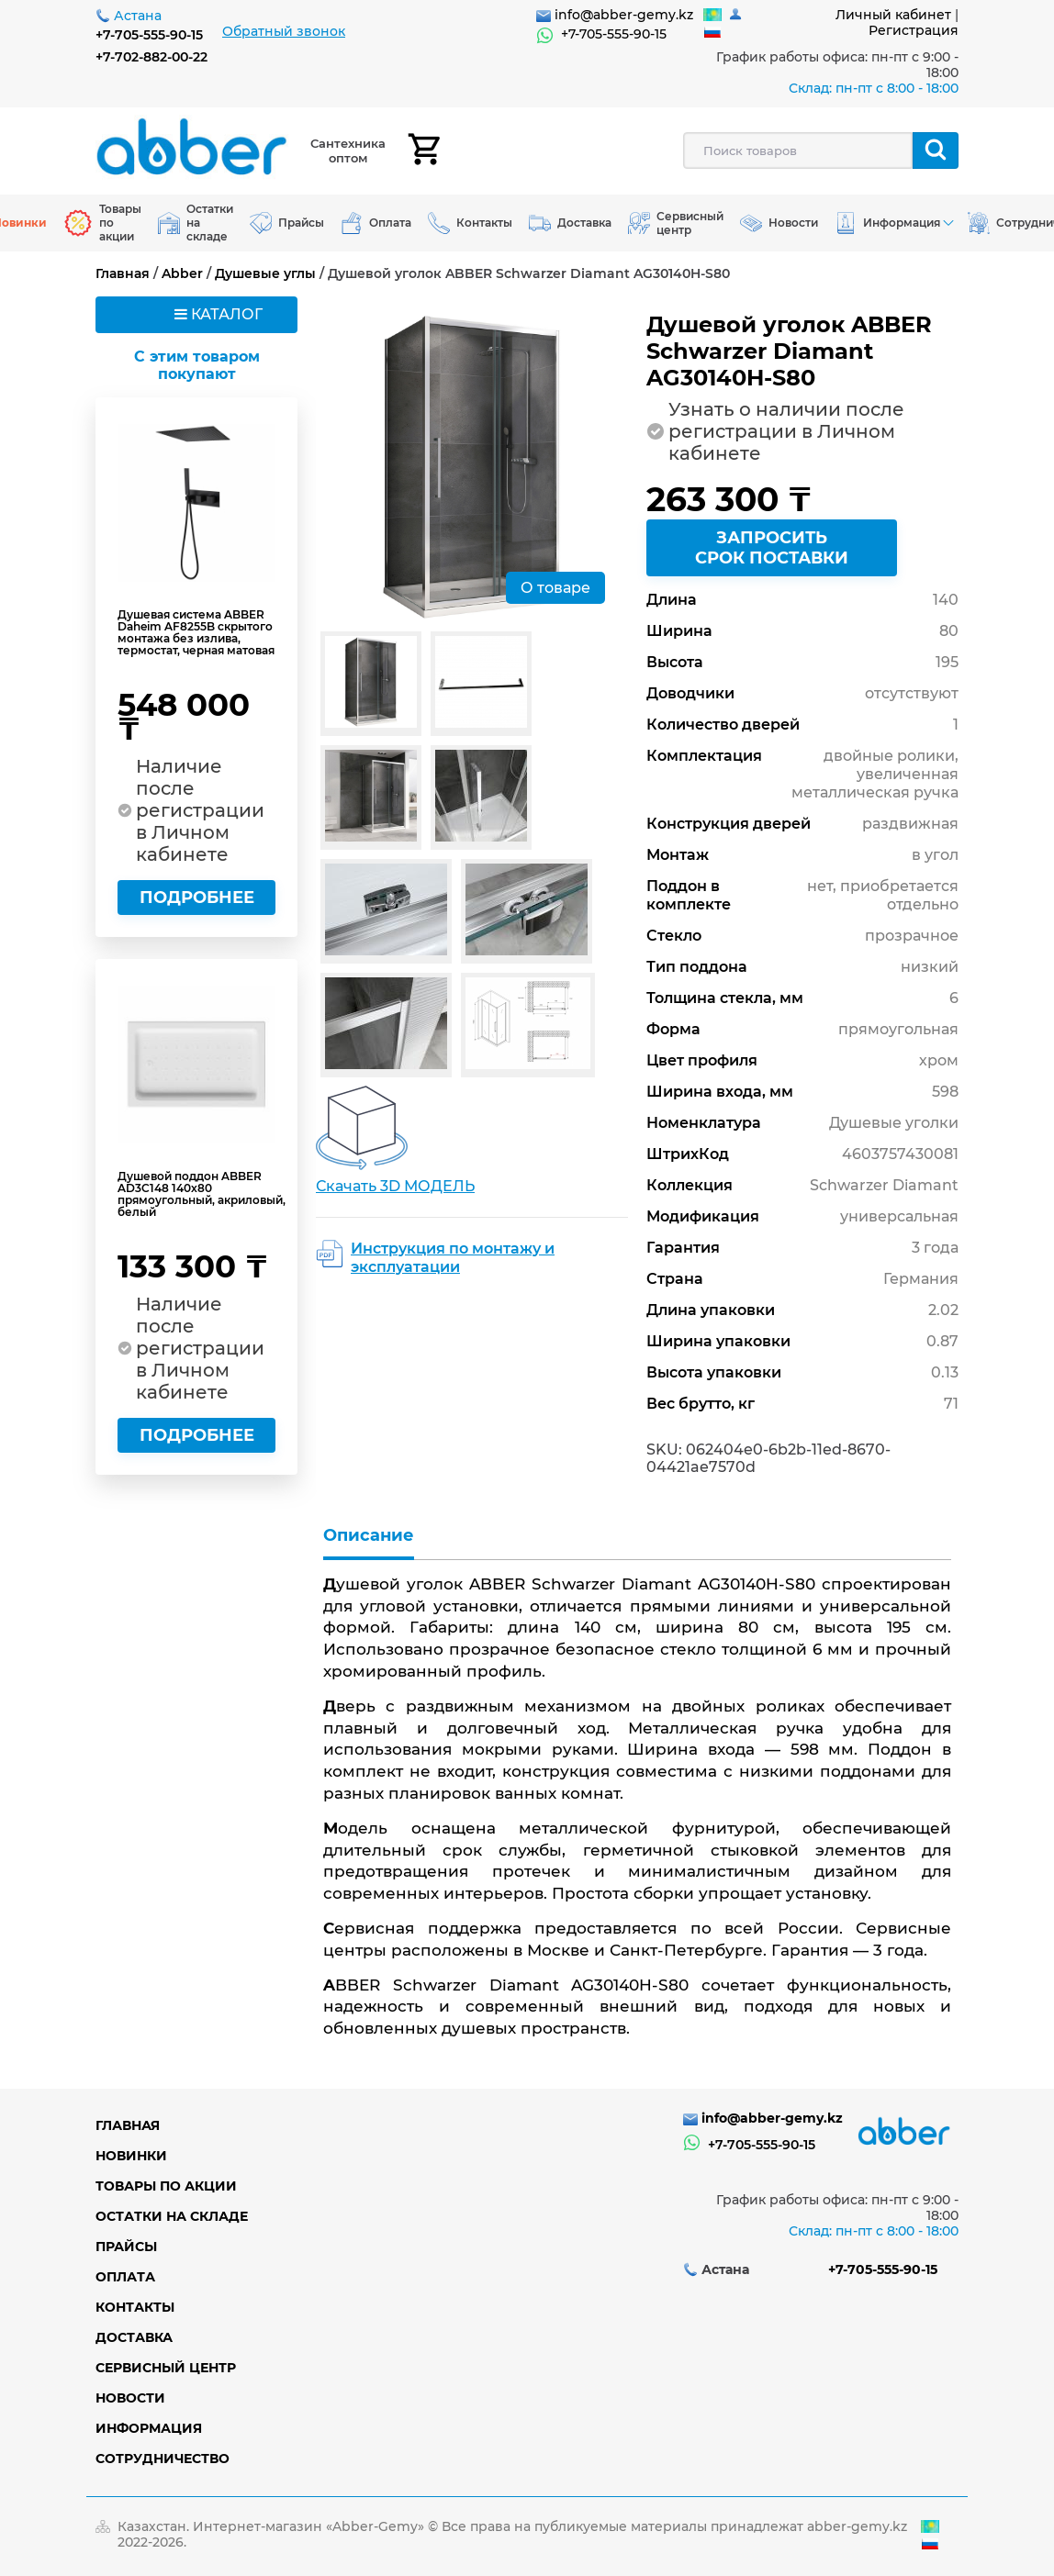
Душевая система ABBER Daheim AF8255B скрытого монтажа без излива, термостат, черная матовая (196, 632)
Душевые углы (265, 273)
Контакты (134, 2307)
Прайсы (126, 2246)
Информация (148, 2428)
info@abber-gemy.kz (624, 14)
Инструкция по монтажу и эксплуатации (453, 1258)
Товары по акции (166, 2186)
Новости (130, 2398)
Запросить (771, 548)
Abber (182, 273)
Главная (122, 273)
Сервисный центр (165, 2367)
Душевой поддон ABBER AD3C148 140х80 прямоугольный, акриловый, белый (202, 1194)
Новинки (131, 2155)
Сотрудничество (162, 2458)
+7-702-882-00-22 (151, 57)
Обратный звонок (283, 31)
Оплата (125, 2277)
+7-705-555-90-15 (149, 35)
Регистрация (914, 30)
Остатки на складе (171, 2216)
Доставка (134, 2337)
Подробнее (197, 897)
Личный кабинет (893, 14)
